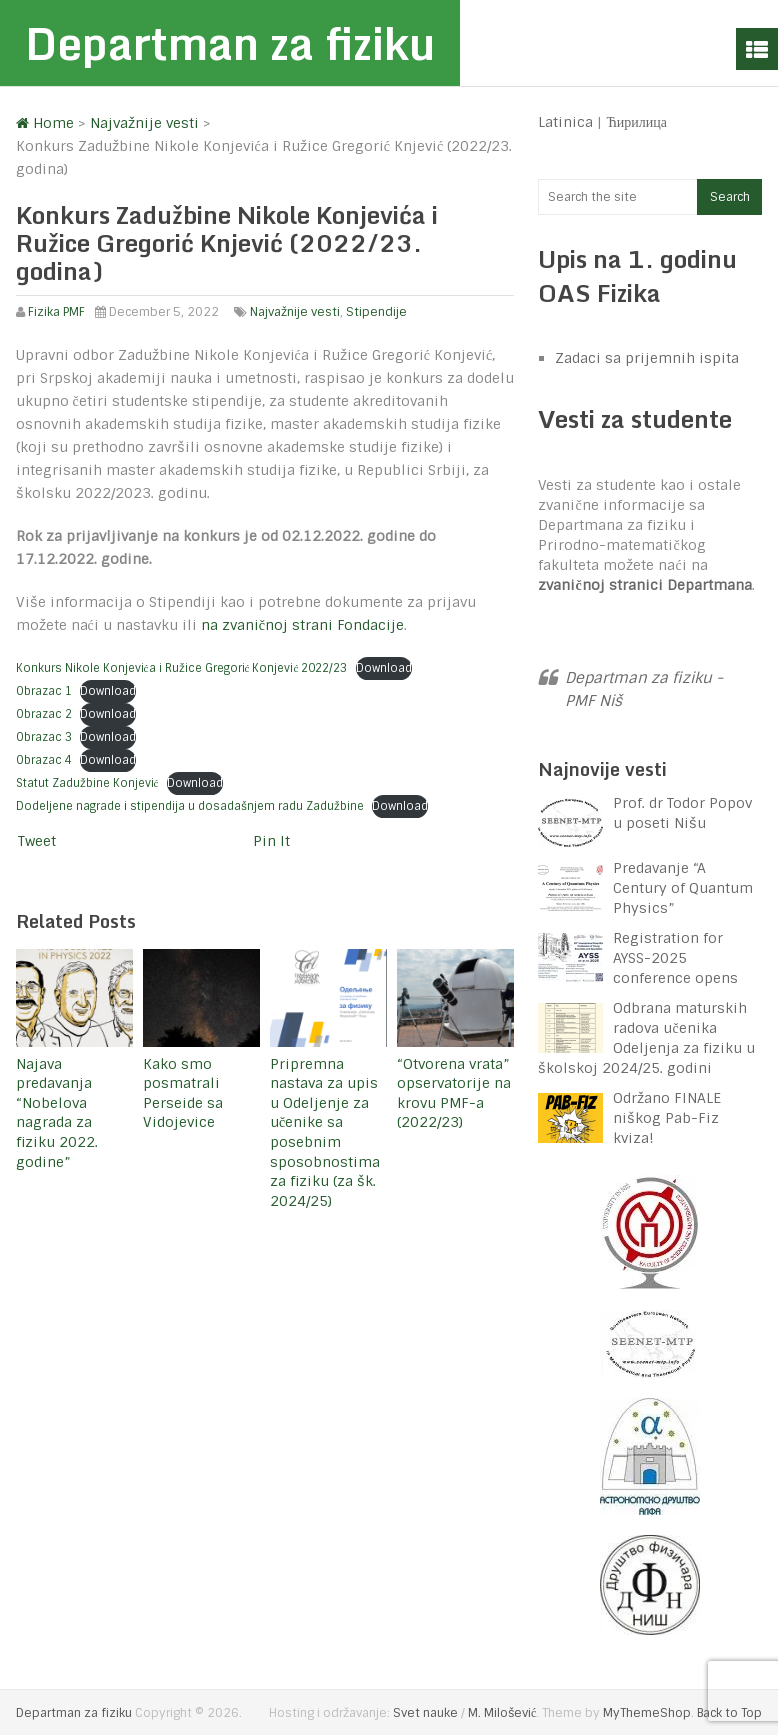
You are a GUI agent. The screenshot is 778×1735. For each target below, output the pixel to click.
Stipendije (376, 312)
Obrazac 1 (44, 691)
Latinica (565, 122)
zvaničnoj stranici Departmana (644, 585)
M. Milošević (502, 1713)
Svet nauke (425, 1713)
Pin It (271, 841)
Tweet (37, 841)
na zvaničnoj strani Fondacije (302, 625)
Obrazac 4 (44, 760)
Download (384, 668)
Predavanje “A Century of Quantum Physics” (683, 888)
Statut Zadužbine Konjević (87, 783)
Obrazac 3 (44, 737)
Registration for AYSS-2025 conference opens (675, 958)
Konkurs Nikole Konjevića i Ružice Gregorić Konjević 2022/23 (182, 668)
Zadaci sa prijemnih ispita (647, 358)
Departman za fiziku (230, 43)
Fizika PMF (56, 312)
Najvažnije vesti (295, 312)
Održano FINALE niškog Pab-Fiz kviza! (667, 1118)
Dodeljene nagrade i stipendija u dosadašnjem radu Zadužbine (190, 806)
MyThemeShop (647, 1713)
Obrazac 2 (44, 714)
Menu (757, 49)
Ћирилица (636, 122)
